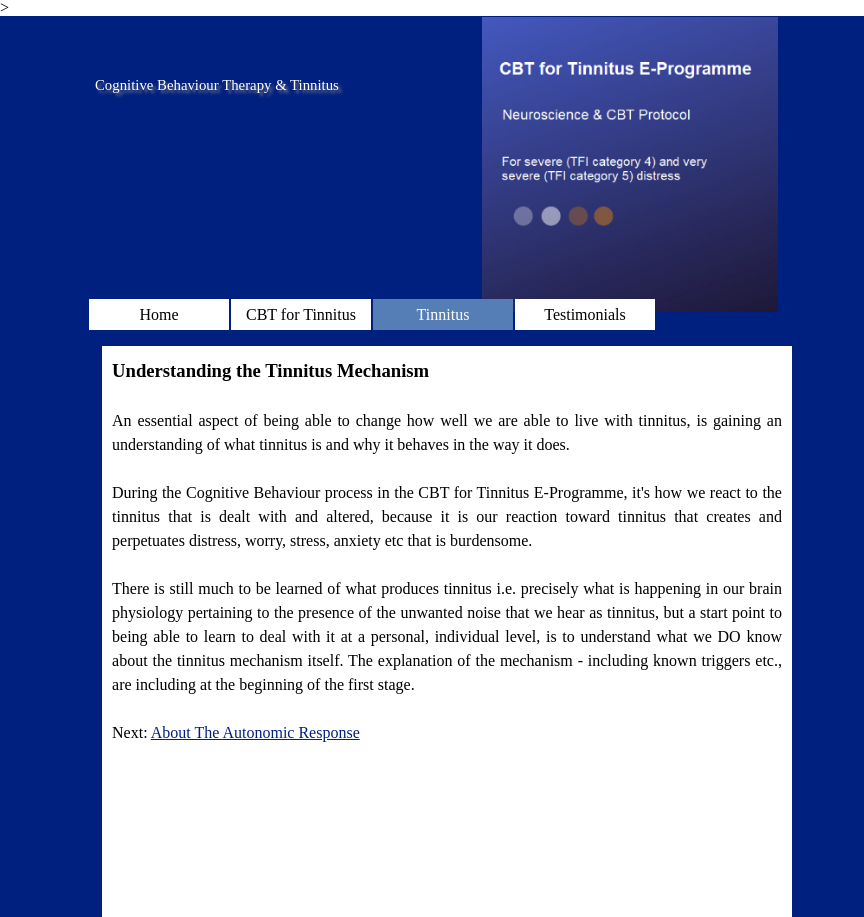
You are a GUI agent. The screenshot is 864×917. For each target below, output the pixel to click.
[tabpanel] (447, 551)
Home (158, 314)
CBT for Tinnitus (301, 314)
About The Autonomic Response (255, 732)
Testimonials (585, 314)
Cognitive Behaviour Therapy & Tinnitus (217, 85)
